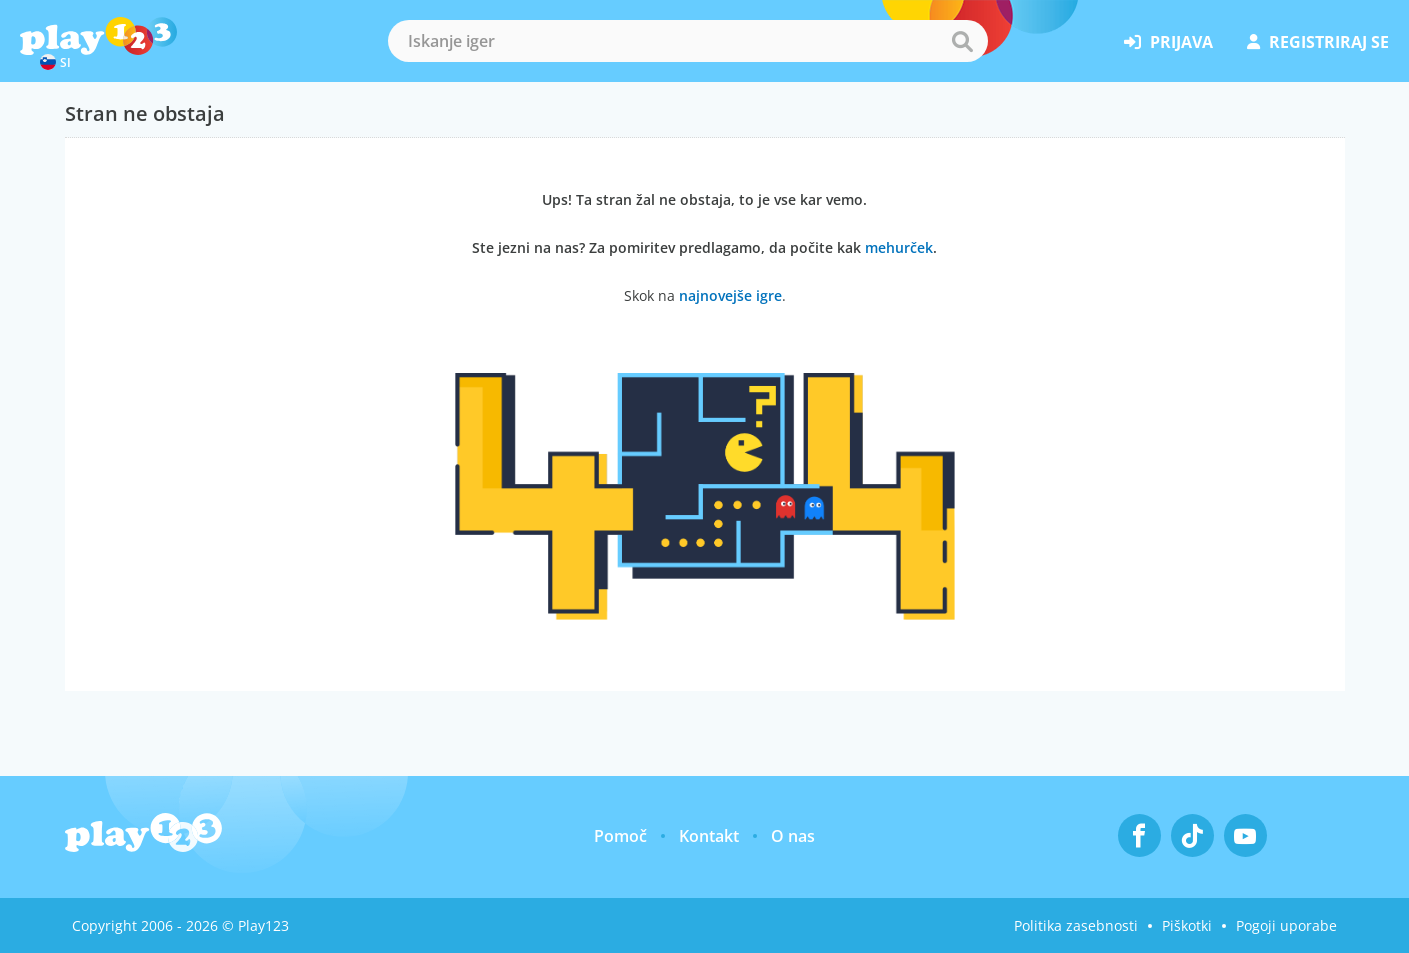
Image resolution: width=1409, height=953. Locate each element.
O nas (793, 836)
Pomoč (620, 836)
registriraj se (1318, 42)
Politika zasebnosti (1076, 925)
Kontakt (709, 836)
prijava (1168, 42)
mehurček (899, 247)
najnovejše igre (730, 295)
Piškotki (1187, 925)
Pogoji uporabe (1286, 925)
